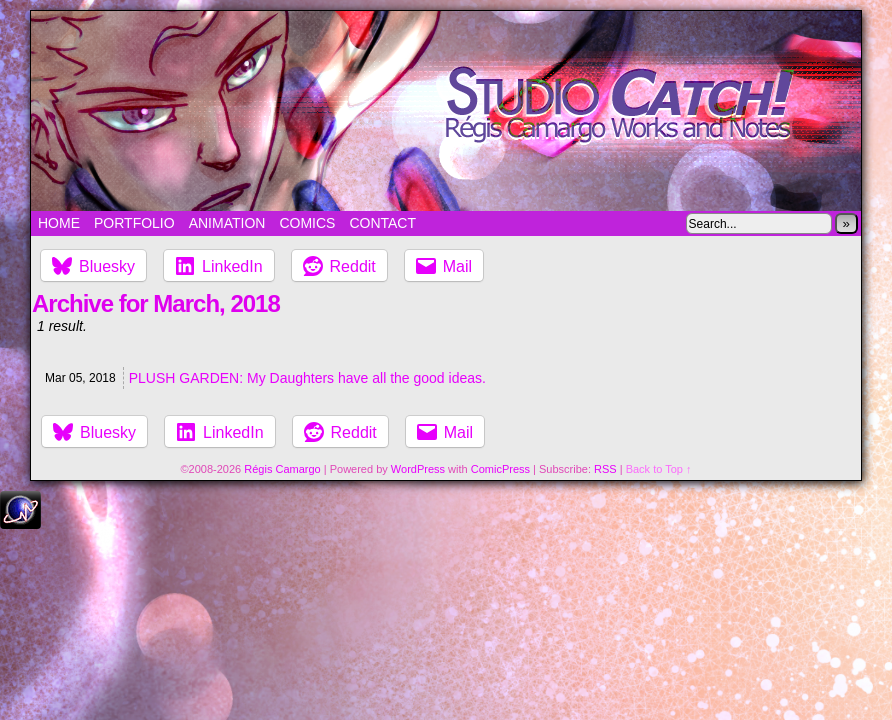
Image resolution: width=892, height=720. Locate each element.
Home (59, 223)
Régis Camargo (282, 469)
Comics (307, 223)
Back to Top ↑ (659, 469)
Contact (382, 223)
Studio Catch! (446, 111)
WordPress (418, 469)
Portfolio (134, 223)
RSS (605, 469)
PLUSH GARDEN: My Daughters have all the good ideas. (307, 378)
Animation (227, 223)
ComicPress (500, 469)
